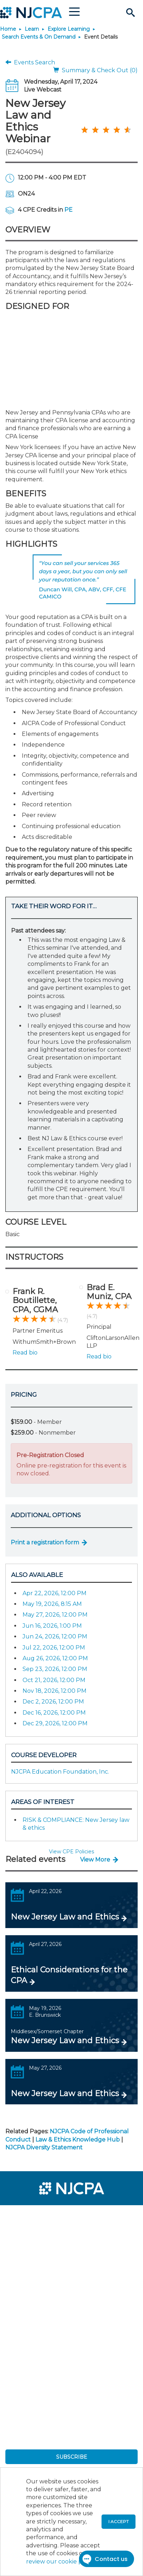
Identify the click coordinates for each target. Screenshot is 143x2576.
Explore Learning (69, 29)
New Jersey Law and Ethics (65, 1917)
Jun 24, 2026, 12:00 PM (55, 1636)
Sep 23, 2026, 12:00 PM (55, 1669)
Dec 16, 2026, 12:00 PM (54, 1712)
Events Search (30, 62)
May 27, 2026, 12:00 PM (55, 1614)
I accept (118, 2521)
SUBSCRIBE (71, 2457)
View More (95, 1859)
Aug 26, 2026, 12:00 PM (55, 1658)
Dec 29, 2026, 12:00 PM (55, 1723)
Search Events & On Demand (38, 37)
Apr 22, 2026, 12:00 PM (55, 1593)
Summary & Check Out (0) (95, 70)
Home (8, 29)
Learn (32, 29)
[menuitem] (31, 2215)
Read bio (25, 1352)
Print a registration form (45, 1542)
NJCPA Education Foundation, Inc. (60, 1771)
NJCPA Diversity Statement (44, 2147)
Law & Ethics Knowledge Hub (77, 2139)
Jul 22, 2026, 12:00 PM (54, 1647)
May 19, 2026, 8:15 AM (52, 1604)
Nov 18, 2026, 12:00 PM (55, 1690)
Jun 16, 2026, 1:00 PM (52, 1625)
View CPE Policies (71, 1851)
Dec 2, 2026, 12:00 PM (53, 1701)
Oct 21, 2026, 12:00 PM (54, 1680)
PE (68, 209)
